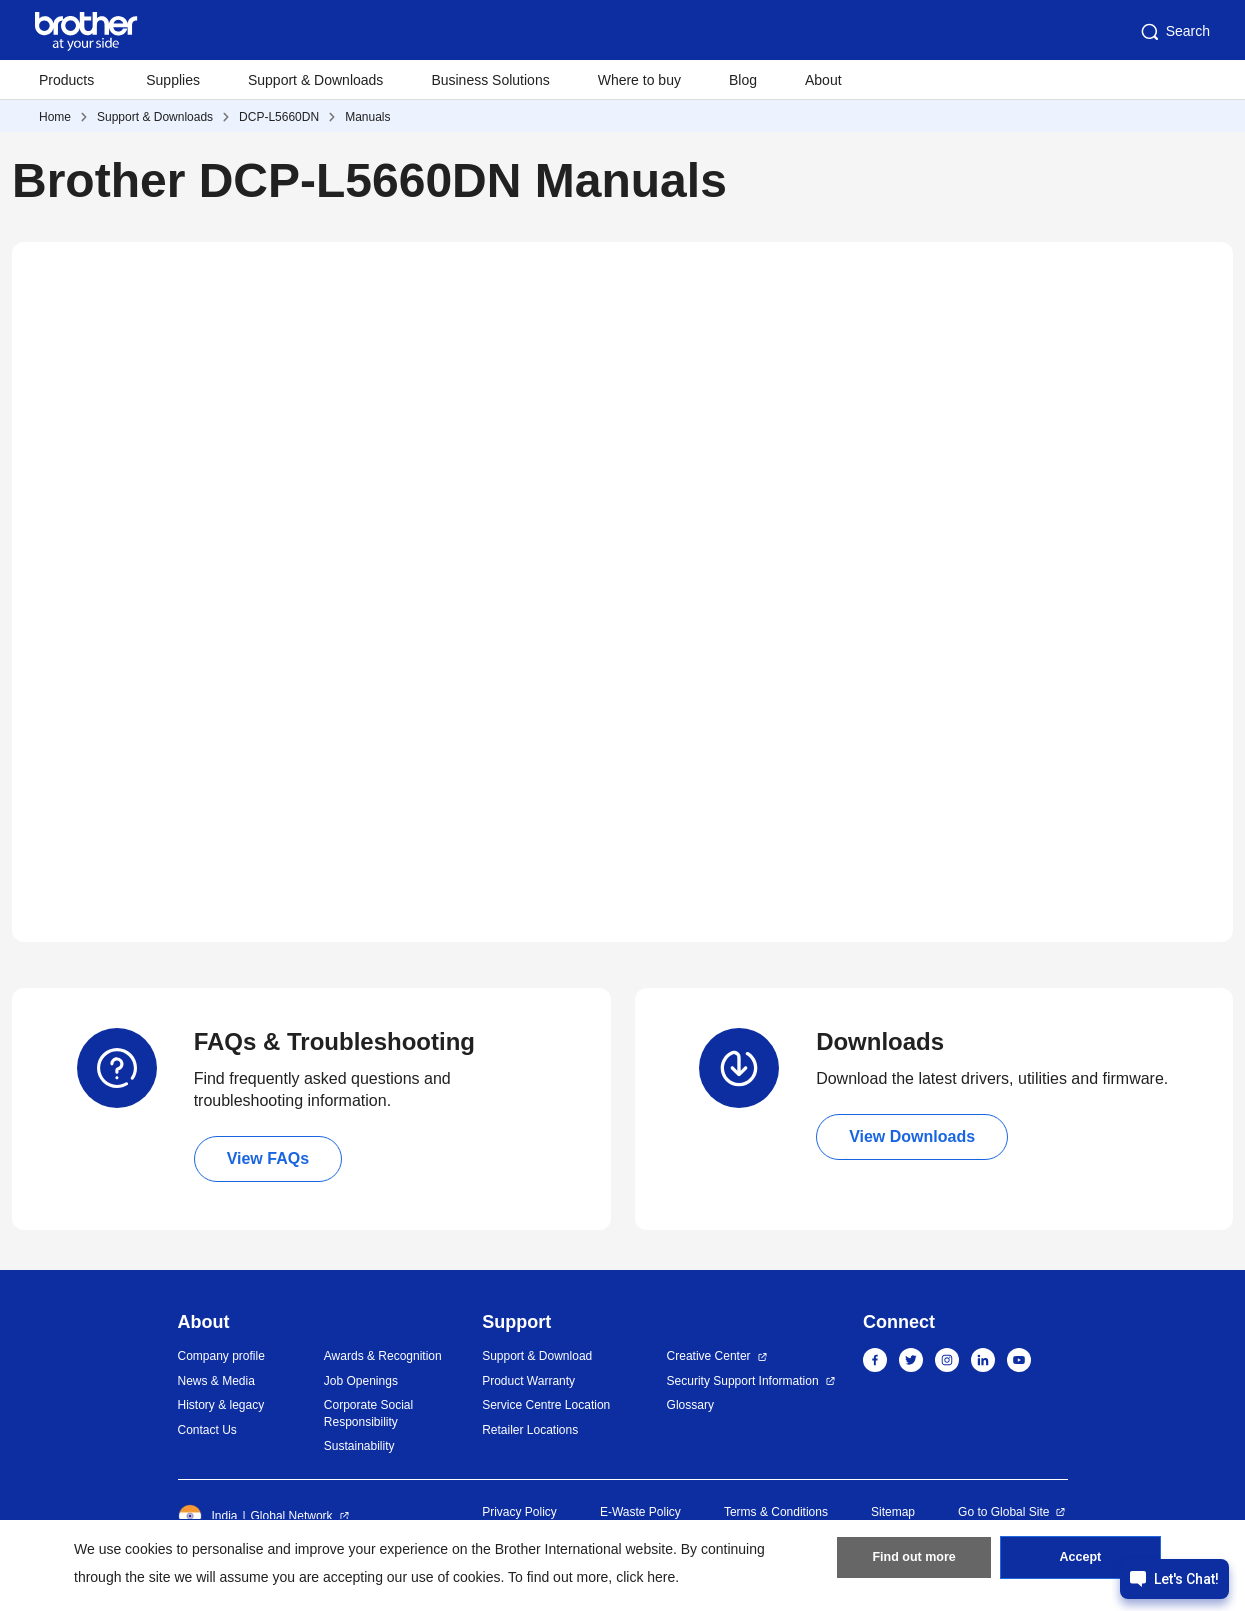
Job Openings (361, 1381)
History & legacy (221, 1405)
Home (55, 117)
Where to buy (639, 80)
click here (645, 1577)
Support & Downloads (315, 80)
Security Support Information (743, 1381)
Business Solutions (490, 80)
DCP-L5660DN (279, 117)
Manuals (367, 117)
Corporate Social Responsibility (368, 1413)
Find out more (914, 1562)
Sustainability (359, 1446)
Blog (743, 80)
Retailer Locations (530, 1430)
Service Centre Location (546, 1405)
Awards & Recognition (383, 1356)
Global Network (292, 1516)
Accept (1080, 1562)
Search (1174, 32)
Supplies (173, 80)
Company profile (221, 1356)
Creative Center (709, 1356)
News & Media (216, 1381)
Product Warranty (528, 1381)
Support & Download (537, 1356)
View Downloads (912, 1136)
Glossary (690, 1405)
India (208, 1516)
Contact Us (207, 1430)
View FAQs (268, 1158)
